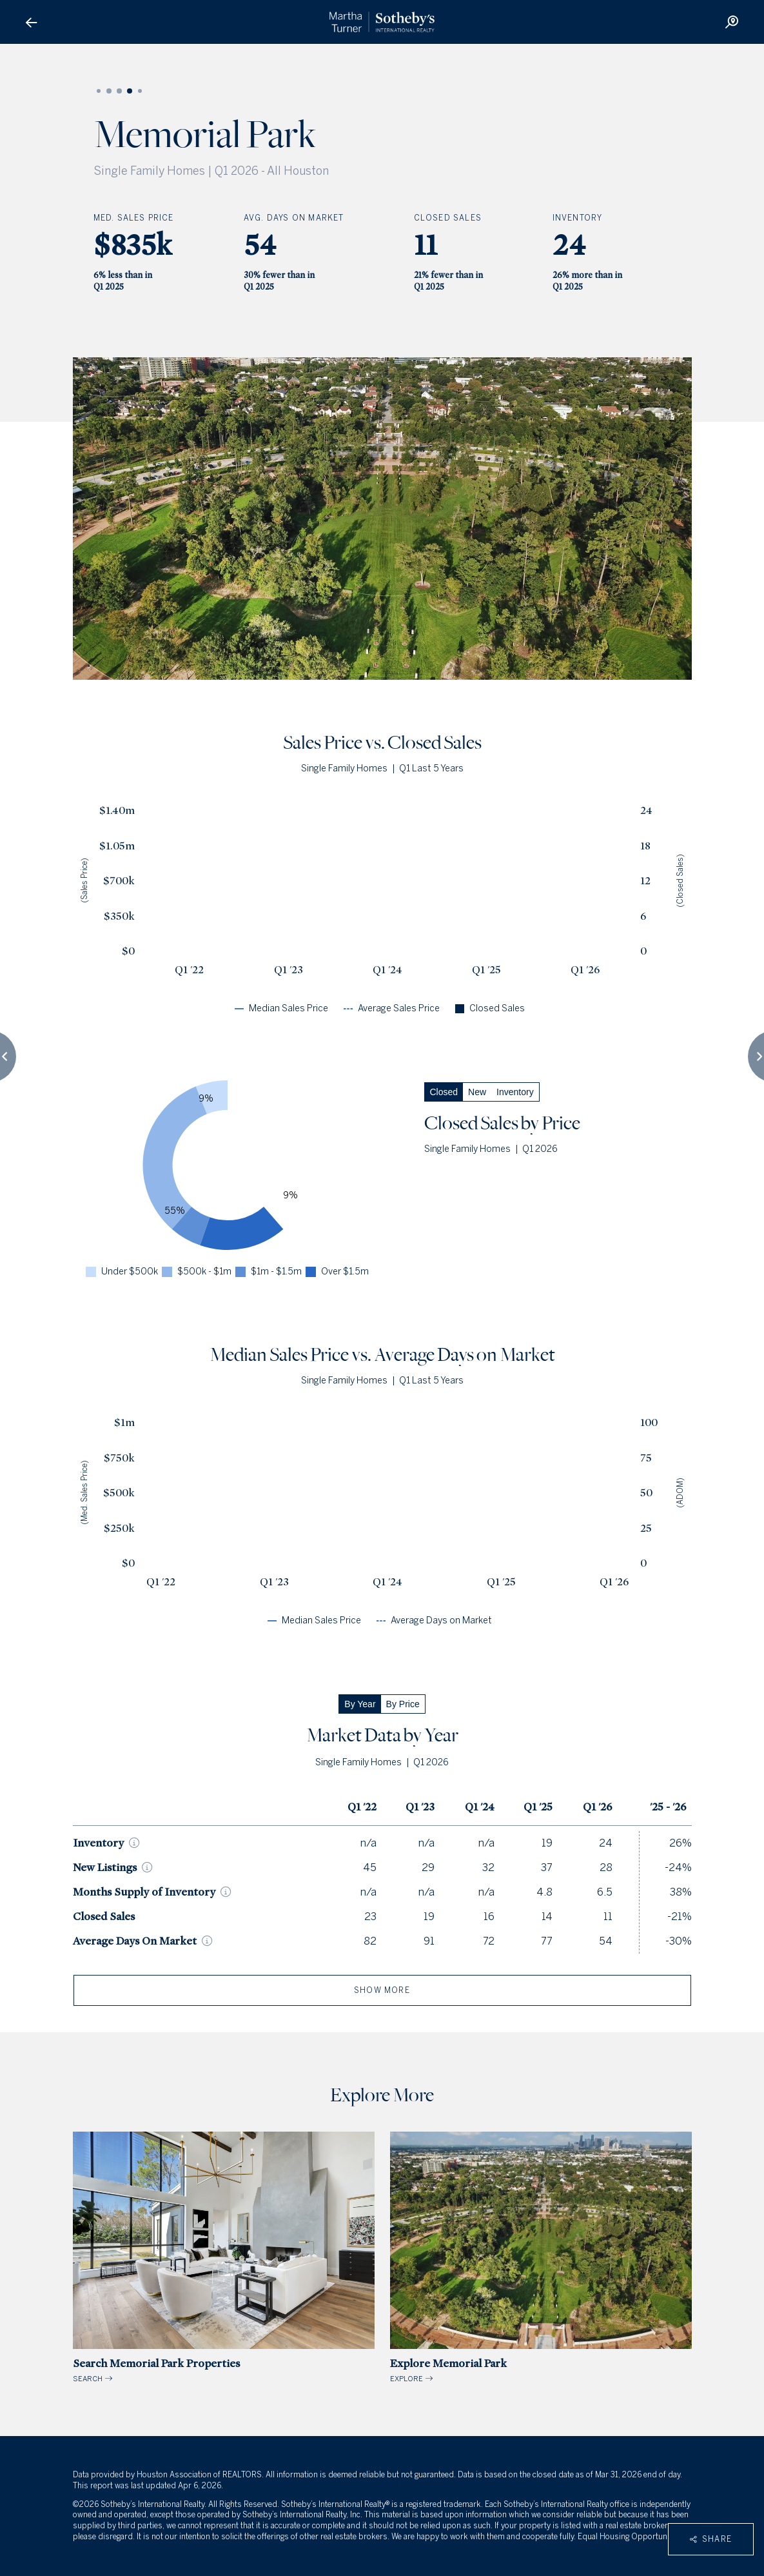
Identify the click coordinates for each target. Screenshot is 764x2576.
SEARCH (224, 2258)
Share (711, 2539)
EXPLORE (541, 2258)
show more (382, 1990)
